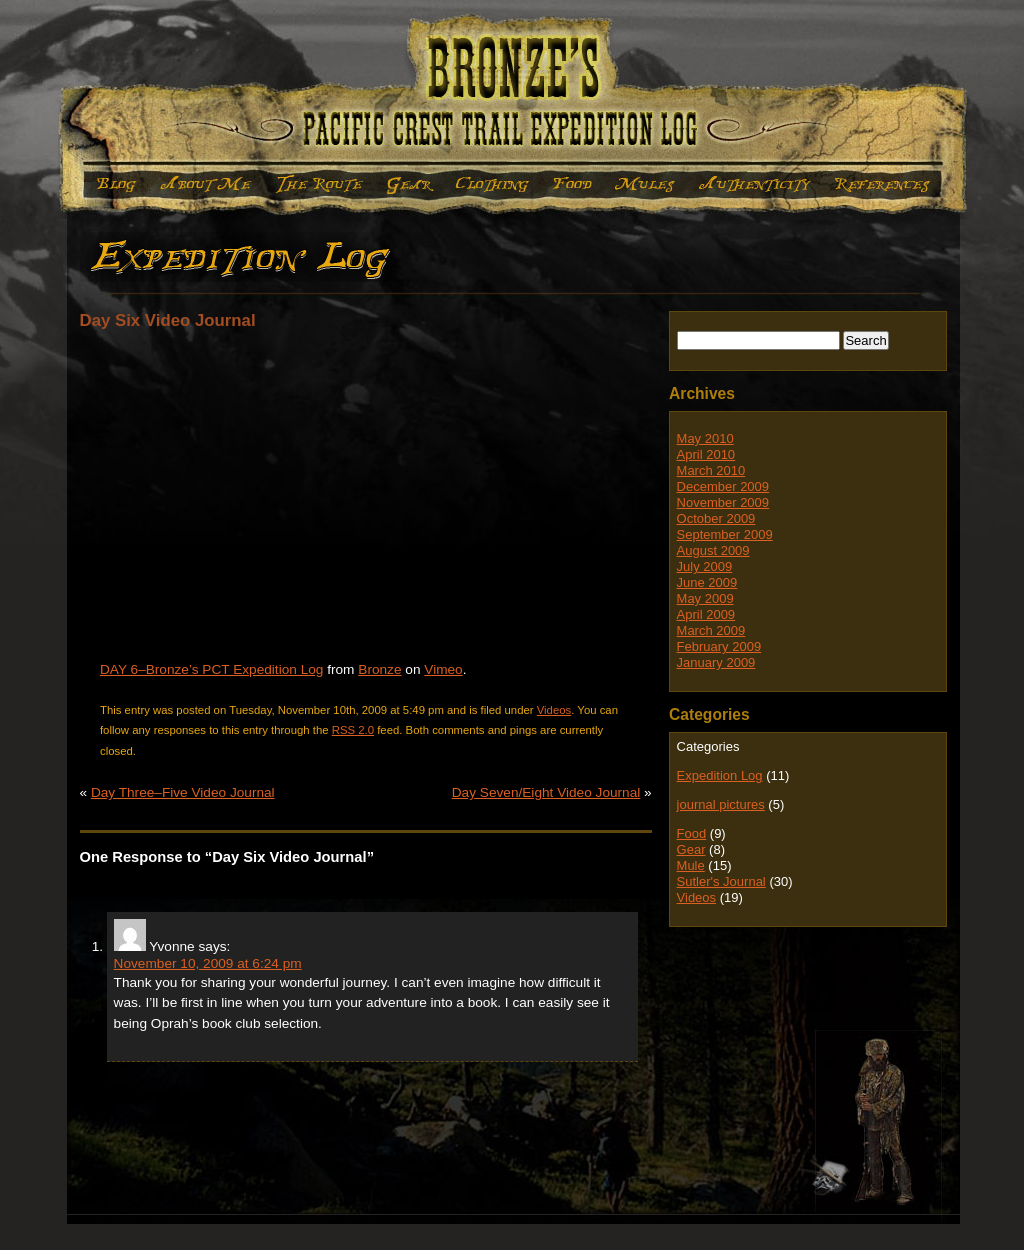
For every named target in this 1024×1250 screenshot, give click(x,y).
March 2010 (711, 470)
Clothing (492, 184)
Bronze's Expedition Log (512, 91)
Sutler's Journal (721, 881)
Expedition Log (112, 184)
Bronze (379, 669)
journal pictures (721, 804)
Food (570, 184)
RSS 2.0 (353, 730)
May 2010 (705, 438)
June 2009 (707, 582)
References (883, 184)
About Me (206, 184)
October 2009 (716, 518)
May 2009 (705, 598)
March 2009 (711, 630)
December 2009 (723, 486)
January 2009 (716, 662)
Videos (554, 710)
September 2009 (725, 534)
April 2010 (706, 454)
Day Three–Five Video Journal (183, 792)
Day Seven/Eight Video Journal (546, 792)
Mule (644, 184)
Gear (410, 184)
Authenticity (754, 184)
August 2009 (713, 550)
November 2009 (723, 502)
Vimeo (443, 669)
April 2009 (706, 614)
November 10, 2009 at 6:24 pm (208, 963)
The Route (320, 184)
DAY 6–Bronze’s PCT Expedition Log (211, 669)
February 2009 (719, 646)
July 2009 (705, 566)
